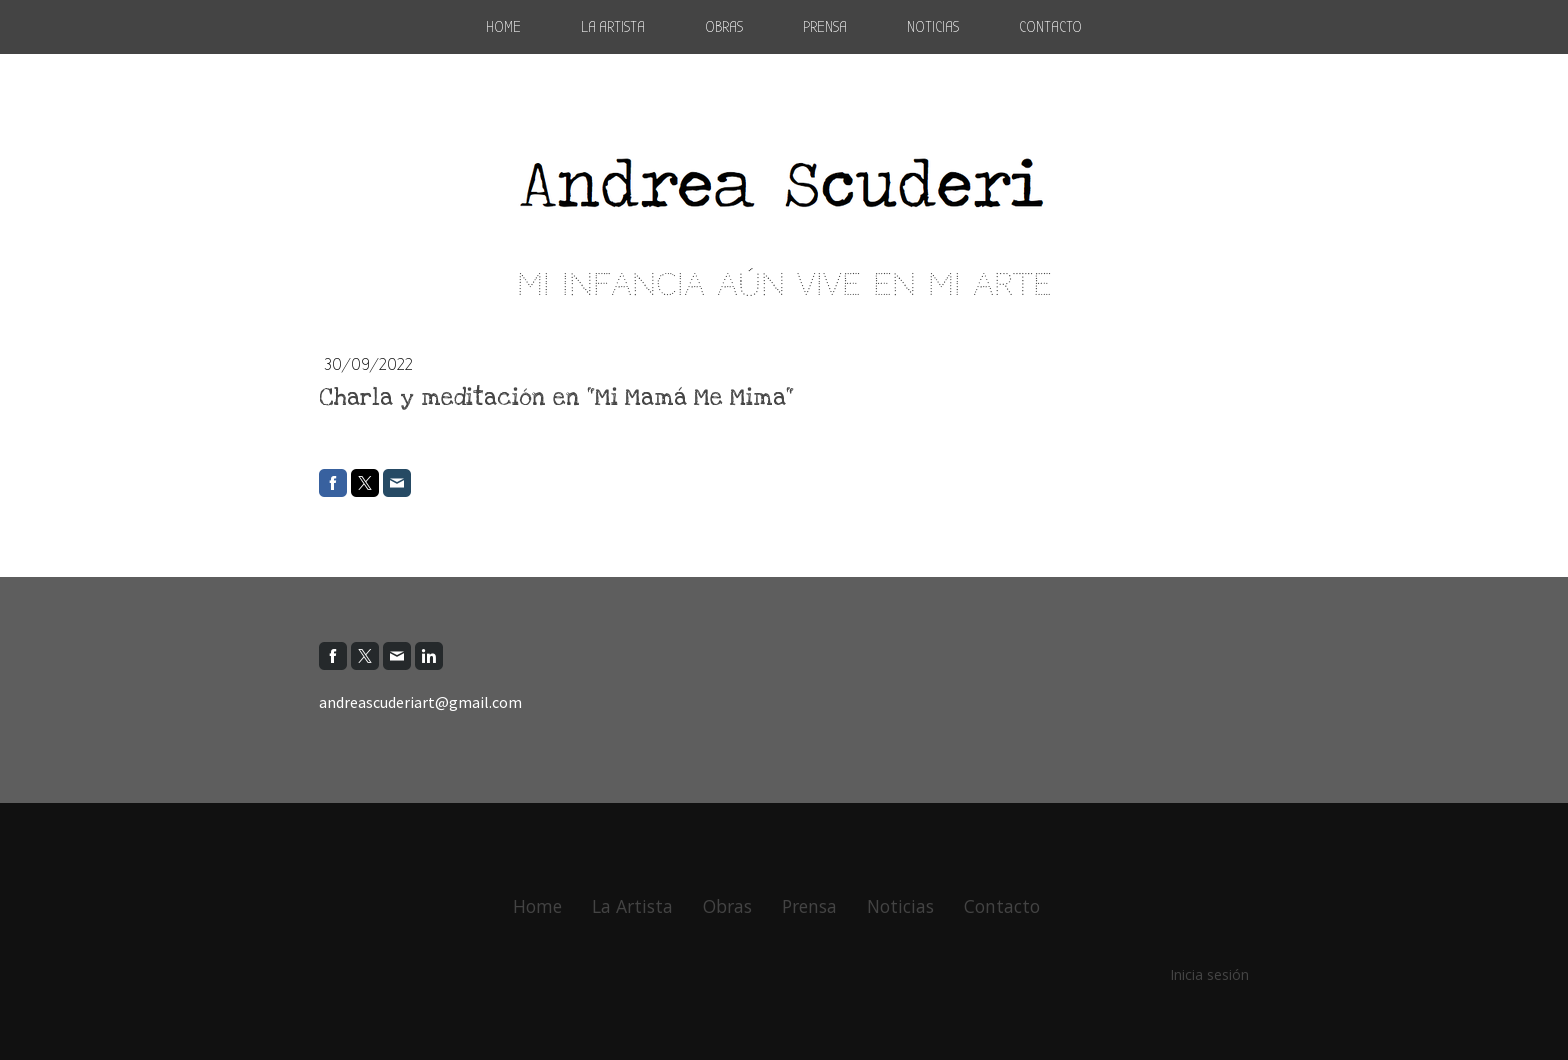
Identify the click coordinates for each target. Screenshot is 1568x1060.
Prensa (825, 27)
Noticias (933, 27)
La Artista (613, 27)
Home (503, 27)
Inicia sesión (1209, 974)
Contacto (1050, 27)
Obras (724, 27)
